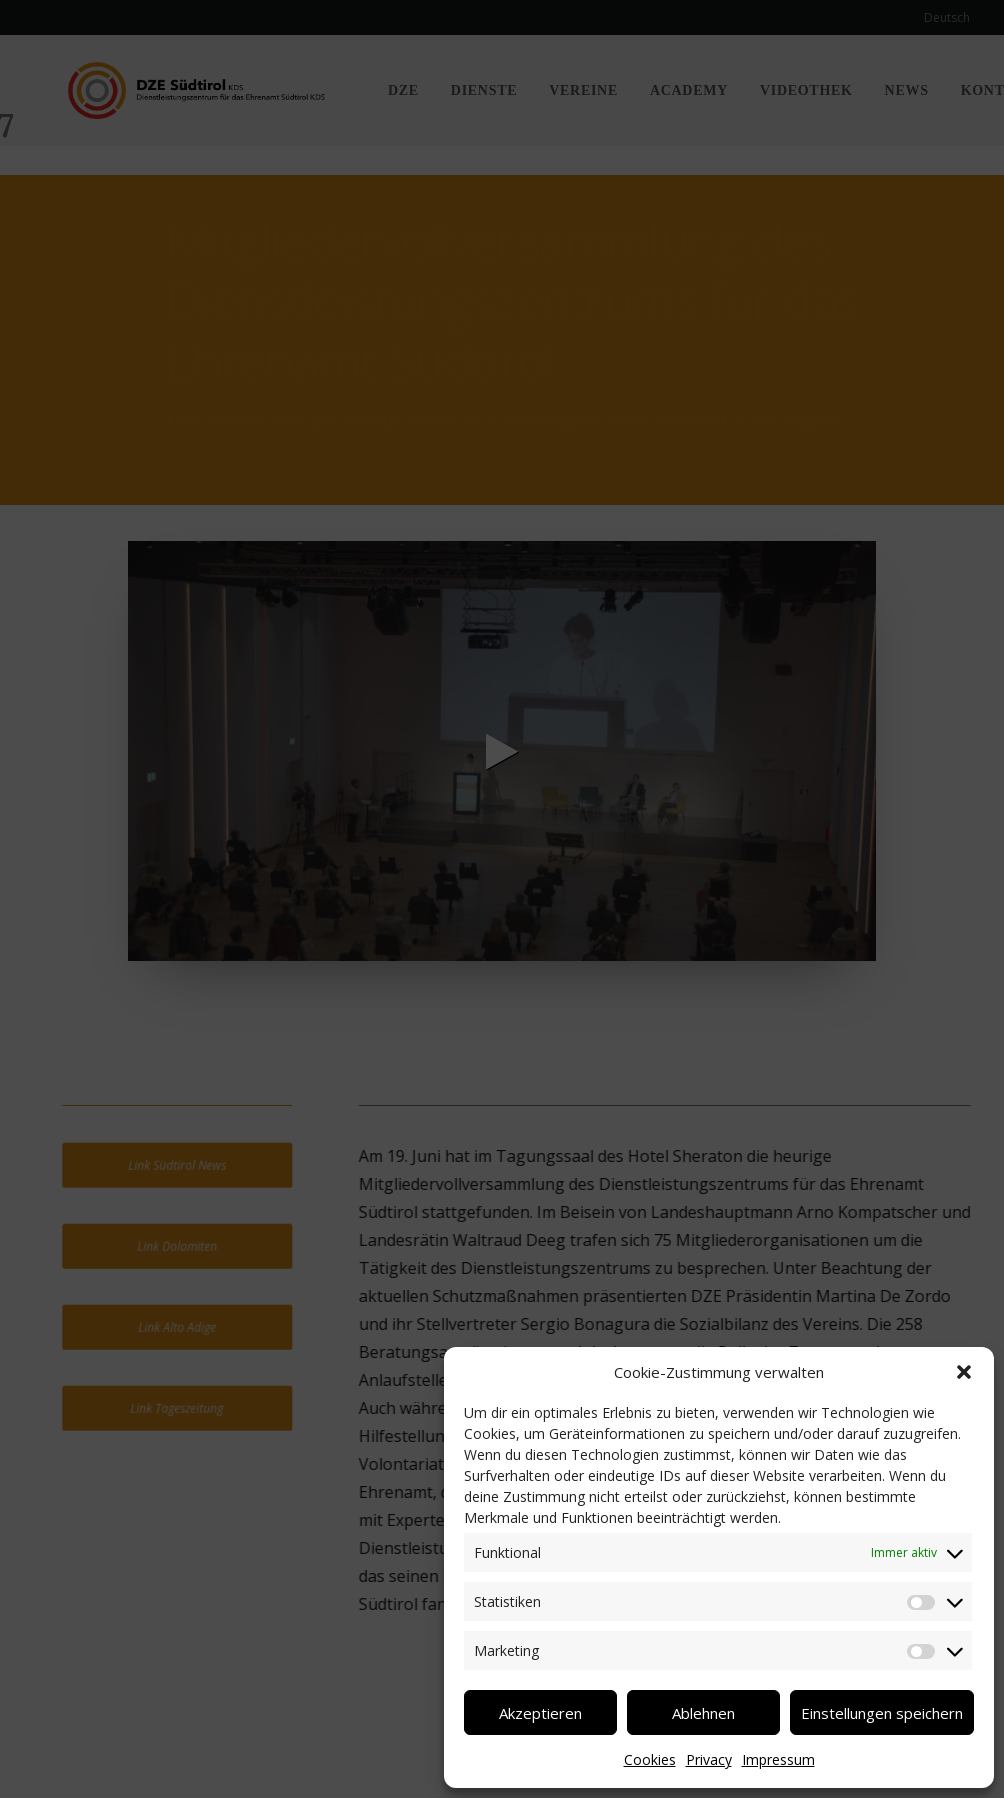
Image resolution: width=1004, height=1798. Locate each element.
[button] (964, 1372)
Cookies (650, 1759)
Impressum (778, 1759)
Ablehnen (703, 1713)
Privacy (709, 1759)
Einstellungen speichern (882, 1713)
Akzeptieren (540, 1713)
